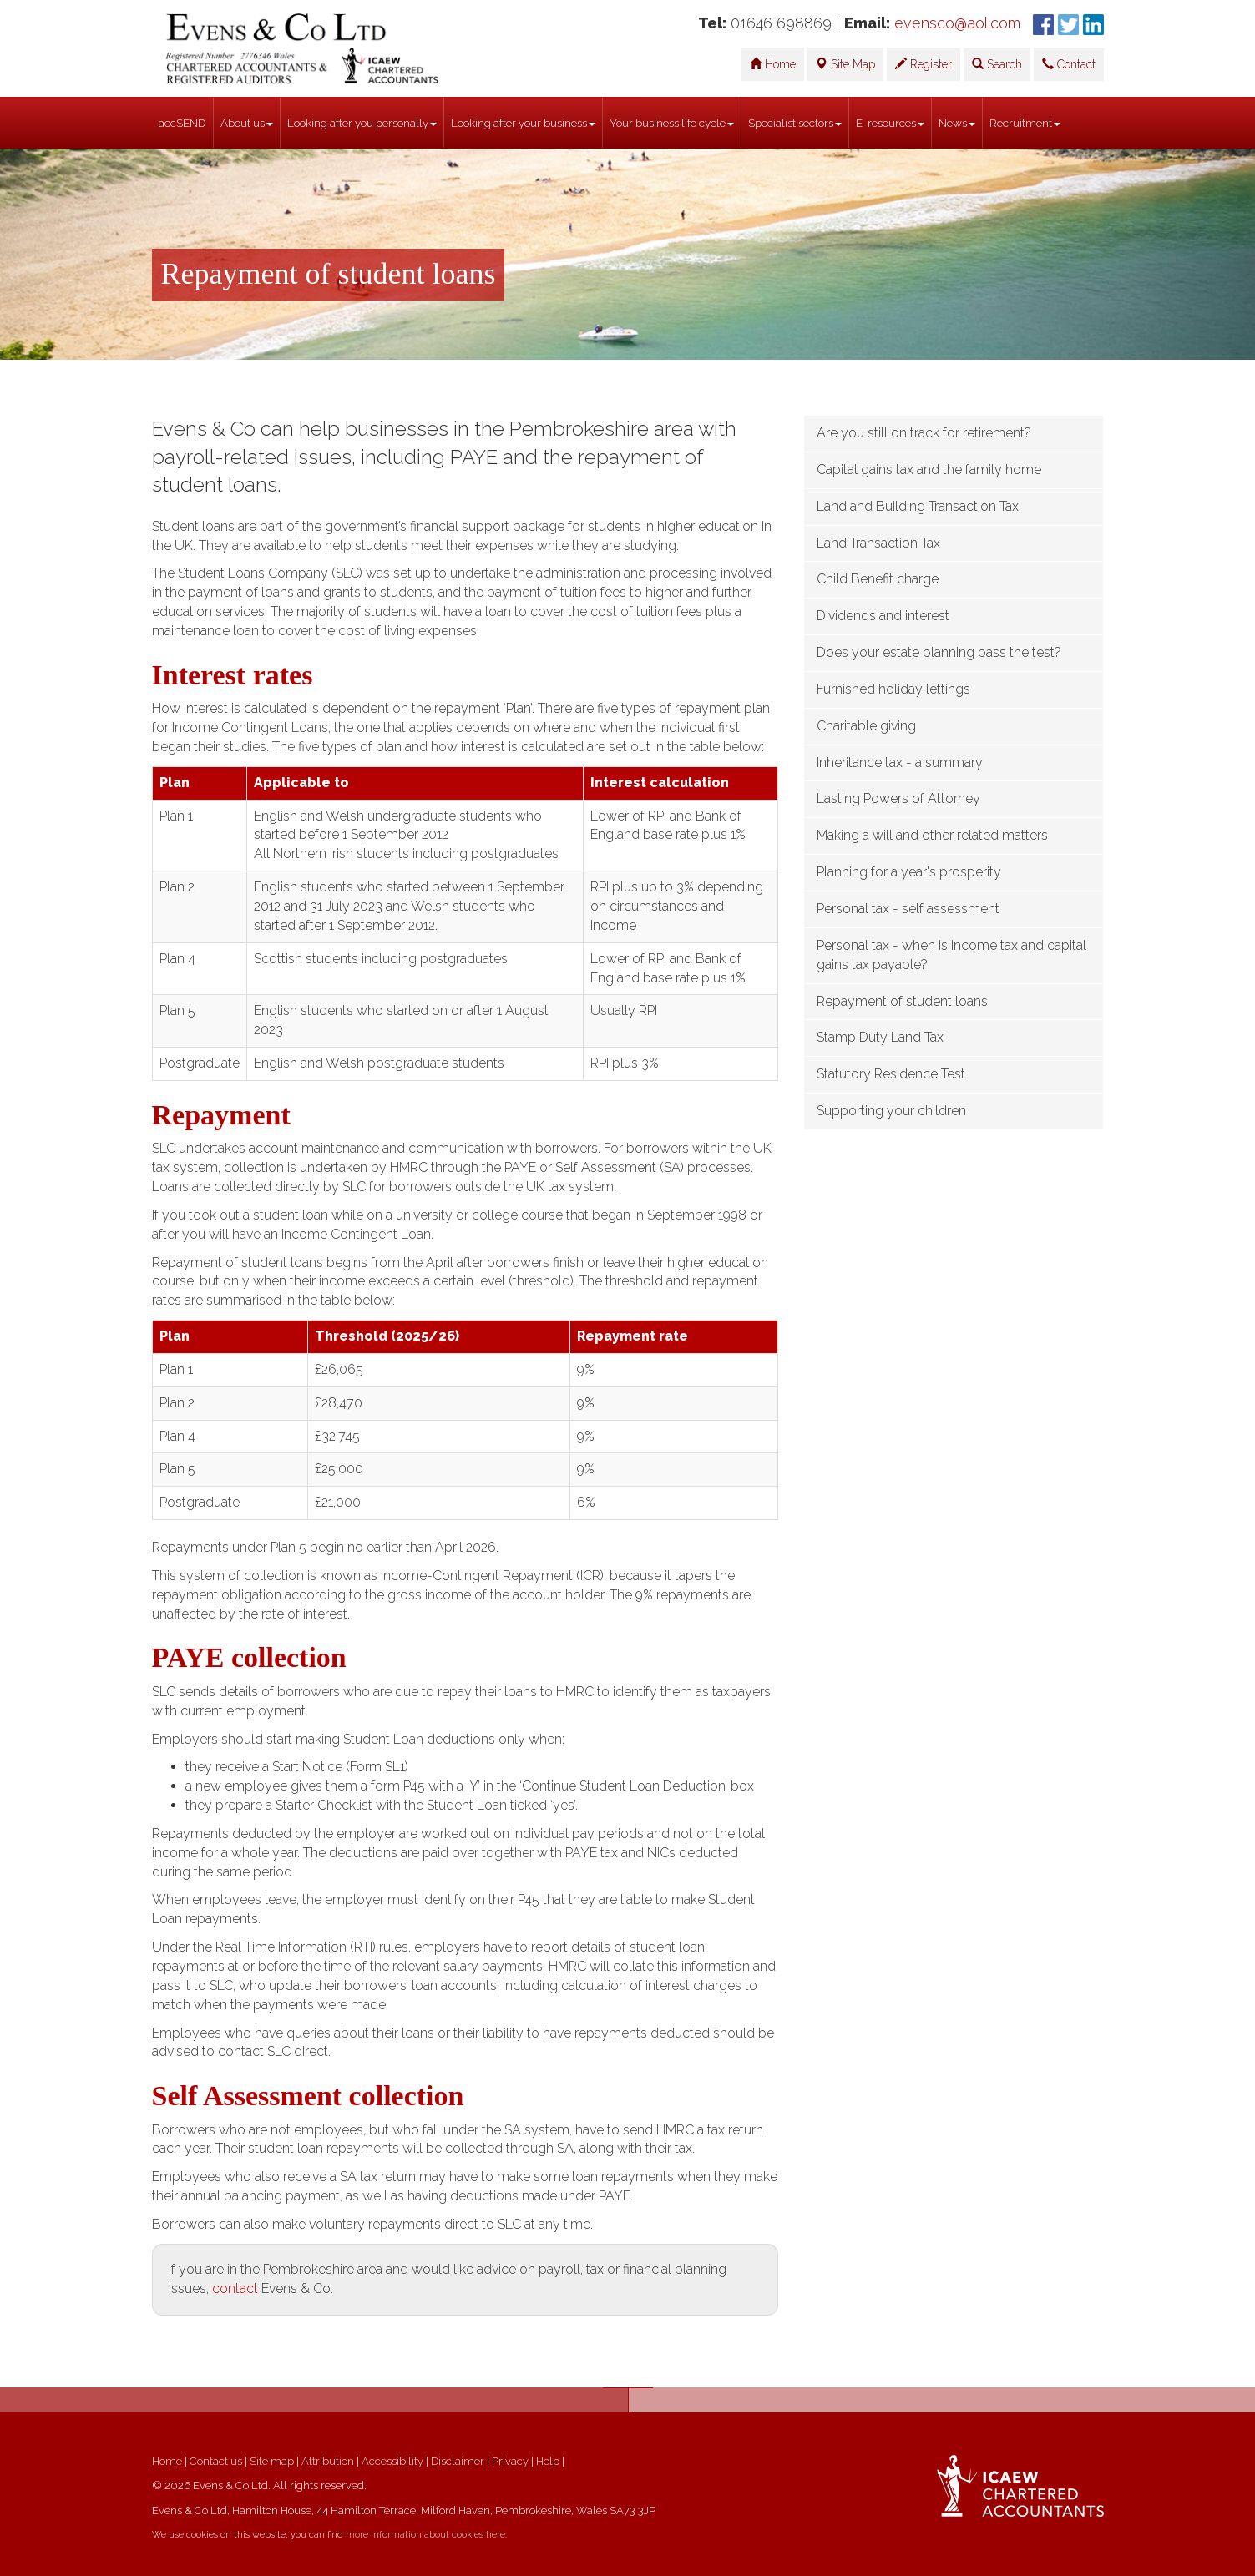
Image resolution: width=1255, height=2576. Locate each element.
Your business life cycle (672, 122)
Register (923, 64)
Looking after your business (523, 122)
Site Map (845, 64)
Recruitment (1024, 122)
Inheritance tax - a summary (900, 762)
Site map (272, 2461)
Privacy (510, 2461)
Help (547, 2461)
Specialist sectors (795, 122)
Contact (1069, 64)
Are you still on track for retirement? (924, 433)
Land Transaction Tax (878, 543)
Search (997, 64)
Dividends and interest (883, 616)
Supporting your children (891, 1111)
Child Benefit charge (878, 579)
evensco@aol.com (957, 23)
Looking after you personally (362, 122)
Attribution (327, 2461)
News (957, 122)
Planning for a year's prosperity (909, 872)
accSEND (182, 122)
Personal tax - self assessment (908, 909)
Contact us (216, 2461)
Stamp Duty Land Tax (880, 1037)
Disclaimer (457, 2461)
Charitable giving (866, 726)
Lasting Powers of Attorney (898, 798)
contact (235, 2288)
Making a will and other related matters (932, 835)
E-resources (890, 122)
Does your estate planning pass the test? (939, 652)
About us (246, 122)
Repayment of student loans (902, 1001)
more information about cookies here (425, 2534)
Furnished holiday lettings (893, 689)
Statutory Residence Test (891, 1074)
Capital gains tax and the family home (929, 469)
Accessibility (392, 2461)
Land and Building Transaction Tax (918, 506)
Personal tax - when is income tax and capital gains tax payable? (951, 954)
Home (773, 64)
